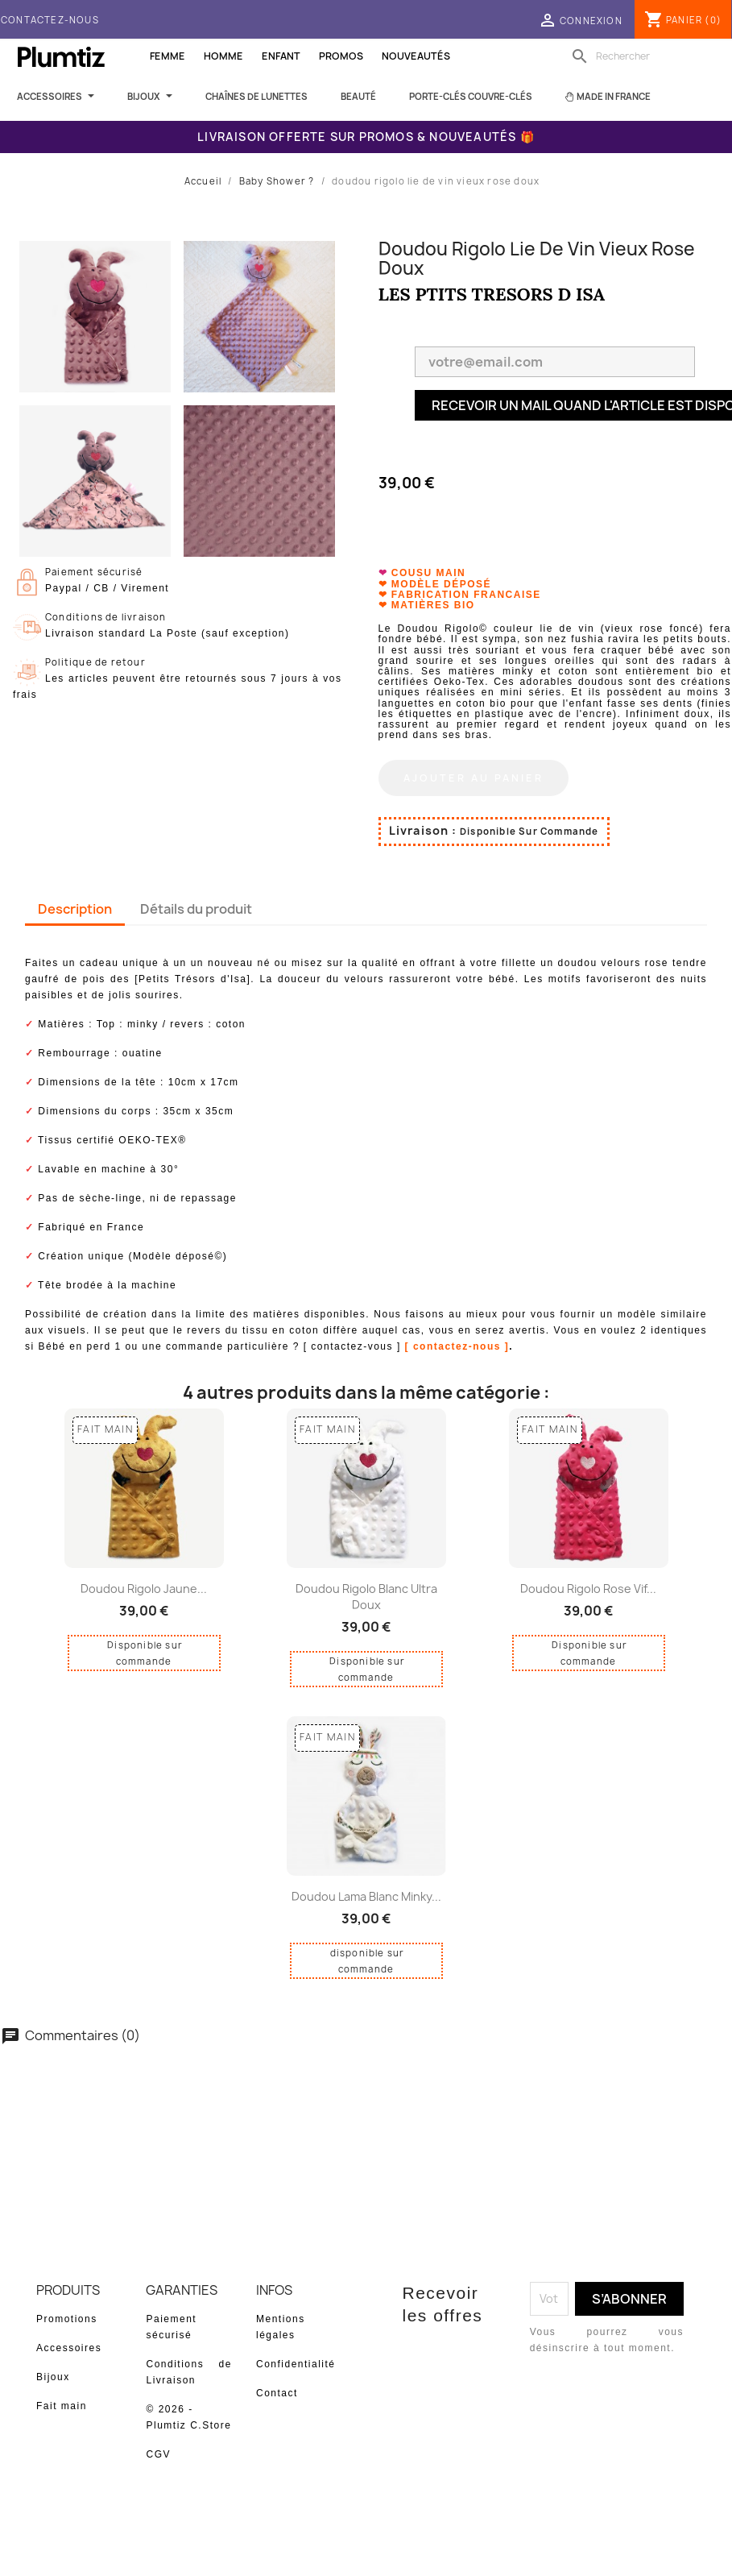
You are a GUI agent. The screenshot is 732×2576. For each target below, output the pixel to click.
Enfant (281, 56)
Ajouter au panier (473, 769)
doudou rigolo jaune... (144, 1579)
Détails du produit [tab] (196, 900)
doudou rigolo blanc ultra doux (366, 1587)
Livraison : (423, 821)
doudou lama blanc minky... (366, 1887)
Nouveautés (416, 56)
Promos (341, 56)
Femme (167, 56)
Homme (223, 56)
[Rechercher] (647, 56)
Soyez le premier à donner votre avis (366, 2088)
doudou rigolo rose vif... (588, 1579)
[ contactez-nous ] (457, 1337)
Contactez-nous (50, 20)
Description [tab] (75, 900)
